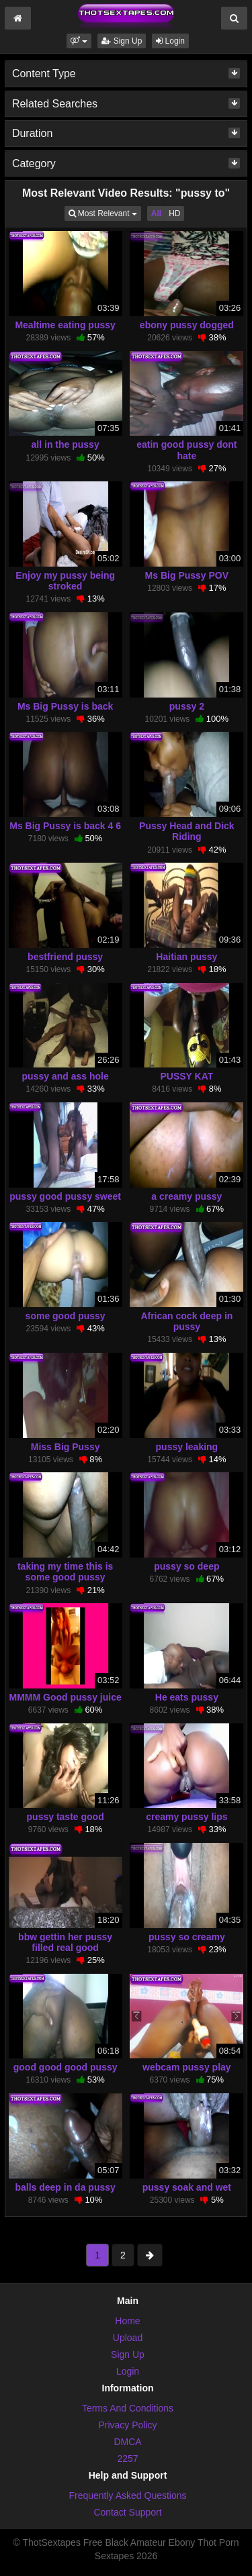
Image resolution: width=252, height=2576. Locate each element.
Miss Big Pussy (65, 1446)
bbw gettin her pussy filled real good (65, 1942)
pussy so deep (186, 1566)
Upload (127, 2337)
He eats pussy (186, 1697)
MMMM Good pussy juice (65, 1697)
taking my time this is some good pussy (65, 1571)
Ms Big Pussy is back (65, 706)
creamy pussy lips (186, 1816)
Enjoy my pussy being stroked (65, 580)
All (156, 213)
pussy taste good (65, 1816)
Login (170, 41)
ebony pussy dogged (187, 325)
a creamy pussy (186, 1196)
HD (174, 213)
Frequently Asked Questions (127, 2495)
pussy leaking (187, 1446)
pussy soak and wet (186, 2187)
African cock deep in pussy (186, 1321)
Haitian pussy (186, 956)
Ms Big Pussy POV (186, 575)
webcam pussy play (186, 2067)
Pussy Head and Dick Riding (187, 831)
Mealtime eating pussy (65, 325)
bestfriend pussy (65, 956)
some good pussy (66, 1315)
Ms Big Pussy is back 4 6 (65, 825)
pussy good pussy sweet (65, 1196)
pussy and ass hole (65, 1076)
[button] (79, 41)
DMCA (127, 2441)
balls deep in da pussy (65, 2187)
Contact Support (127, 2512)
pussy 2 (186, 706)
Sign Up (121, 41)
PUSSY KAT (186, 1076)
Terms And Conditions (127, 2408)
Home (127, 2321)
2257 (127, 2458)
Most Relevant (105, 212)
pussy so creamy (187, 1936)
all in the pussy (65, 444)
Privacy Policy (127, 2425)
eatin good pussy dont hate (186, 450)
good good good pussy (65, 2067)
